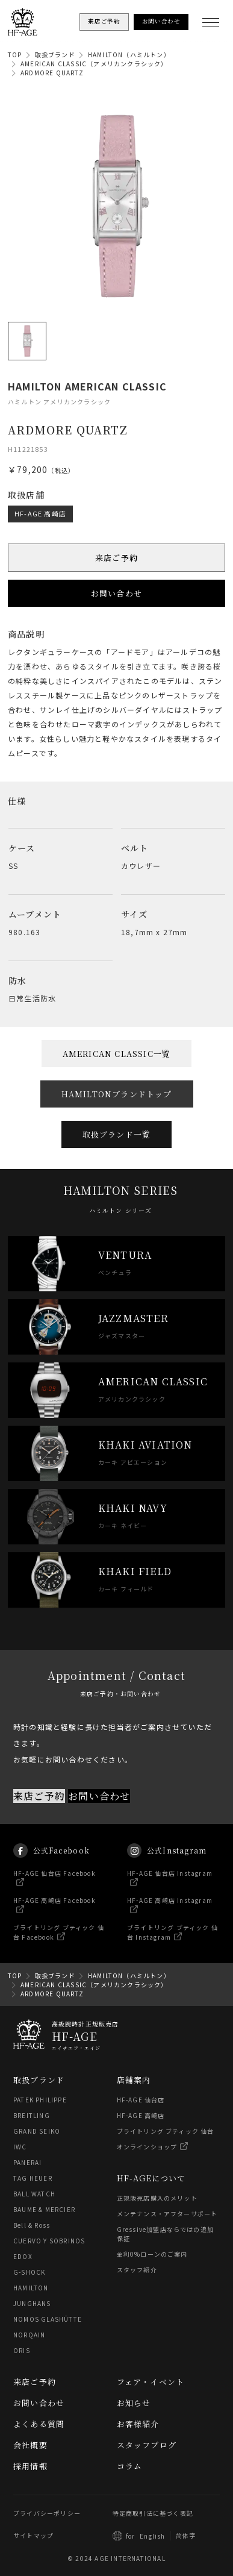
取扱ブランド (55, 54)
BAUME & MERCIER (44, 2209)
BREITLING (31, 2115)
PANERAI (27, 2162)
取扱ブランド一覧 (116, 1134)
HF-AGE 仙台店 (141, 2099)
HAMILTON (31, 2287)
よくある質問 (38, 2424)
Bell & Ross (31, 2225)
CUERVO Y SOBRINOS (49, 2240)
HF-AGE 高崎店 (40, 513)
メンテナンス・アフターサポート (167, 2213)
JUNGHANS (32, 2303)
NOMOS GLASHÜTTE (47, 2319)
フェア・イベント (151, 2381)
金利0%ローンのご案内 (152, 2253)
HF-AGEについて (151, 2178)
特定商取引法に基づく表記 (153, 2513)
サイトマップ (33, 2535)
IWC (20, 2146)
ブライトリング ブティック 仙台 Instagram (172, 1943)
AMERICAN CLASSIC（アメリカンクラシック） (94, 63)
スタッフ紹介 (137, 2269)
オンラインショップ (147, 2146)
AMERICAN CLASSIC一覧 (117, 1053)
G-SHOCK (29, 2272)
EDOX (23, 2256)
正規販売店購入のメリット (157, 2197)
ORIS (21, 2350)
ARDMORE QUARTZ (52, 72)
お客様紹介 (138, 2424)
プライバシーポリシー (47, 2513)
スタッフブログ (146, 2445)
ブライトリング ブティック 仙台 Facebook (58, 1943)
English (152, 2535)
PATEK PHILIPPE (40, 2099)
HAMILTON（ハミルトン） (129, 54)
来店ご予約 (116, 557)
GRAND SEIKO (36, 2131)
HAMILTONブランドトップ (116, 1094)
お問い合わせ (116, 593)
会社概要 (30, 2445)
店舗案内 (134, 2080)
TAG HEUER (32, 2178)
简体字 (186, 2535)
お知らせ (134, 2402)
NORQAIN (29, 2334)
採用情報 (30, 2466)
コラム (130, 2466)
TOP (15, 54)
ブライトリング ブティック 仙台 (165, 2131)
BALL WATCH (34, 2193)
